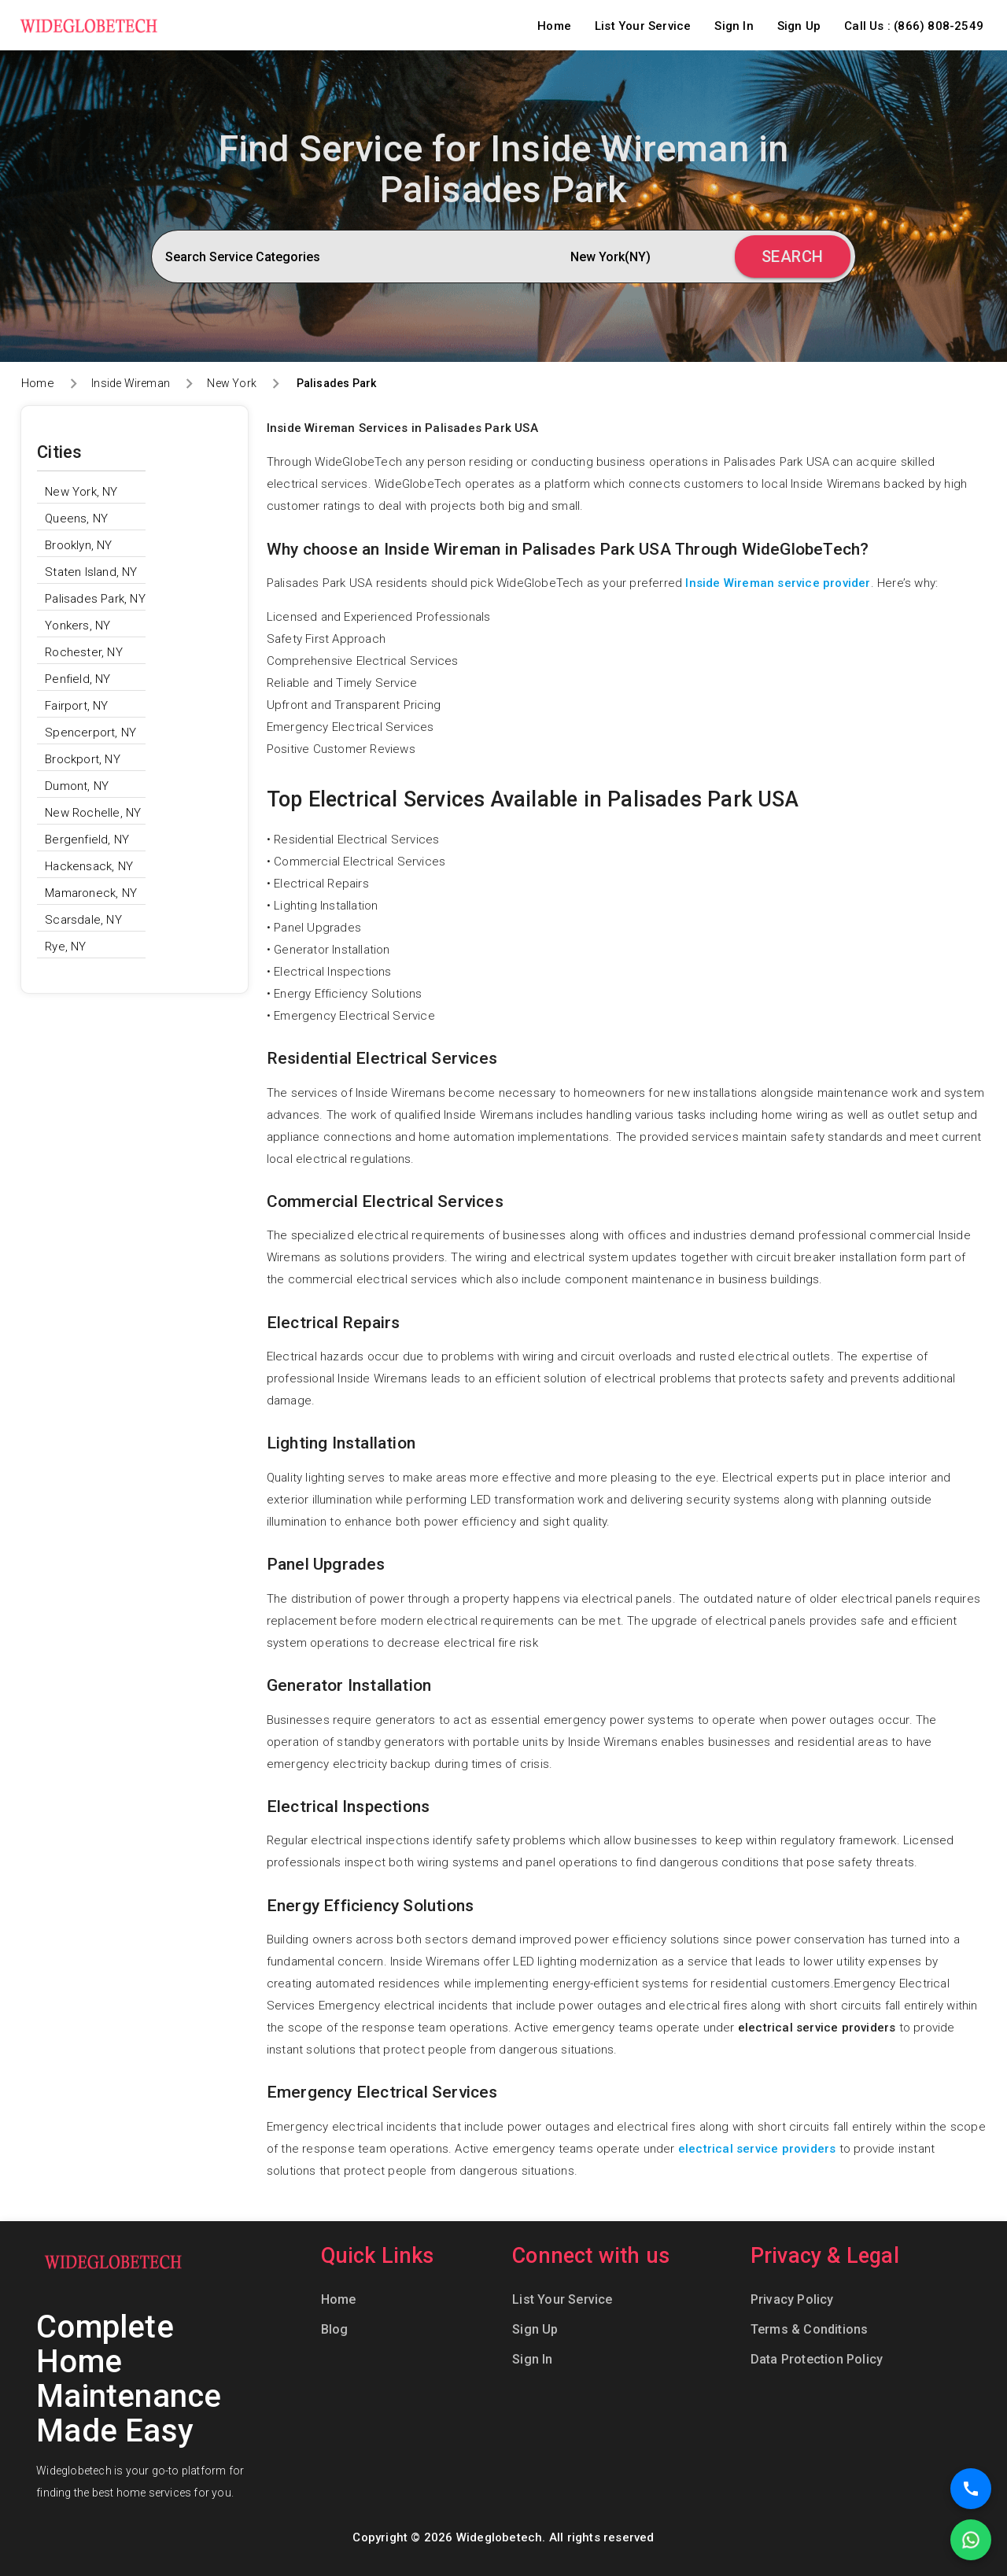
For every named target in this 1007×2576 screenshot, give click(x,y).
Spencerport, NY (90, 732)
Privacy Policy (792, 2299)
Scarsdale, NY (83, 920)
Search (793, 256)
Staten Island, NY (91, 572)
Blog (335, 2329)
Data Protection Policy (817, 2359)
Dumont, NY (77, 786)
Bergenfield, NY (87, 839)
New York (231, 383)
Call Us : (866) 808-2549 (913, 26)
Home (554, 26)
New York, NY (81, 492)
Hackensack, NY (89, 866)
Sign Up (799, 26)
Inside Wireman (130, 383)
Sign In (733, 26)
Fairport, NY (76, 706)
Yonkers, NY (77, 625)
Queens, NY (76, 518)
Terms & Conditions (810, 2329)
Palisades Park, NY (95, 599)
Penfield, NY (77, 679)
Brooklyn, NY (78, 545)
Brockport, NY (82, 759)
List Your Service (643, 26)
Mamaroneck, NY (91, 893)
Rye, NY (65, 946)
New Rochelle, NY (93, 813)
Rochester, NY (84, 652)
